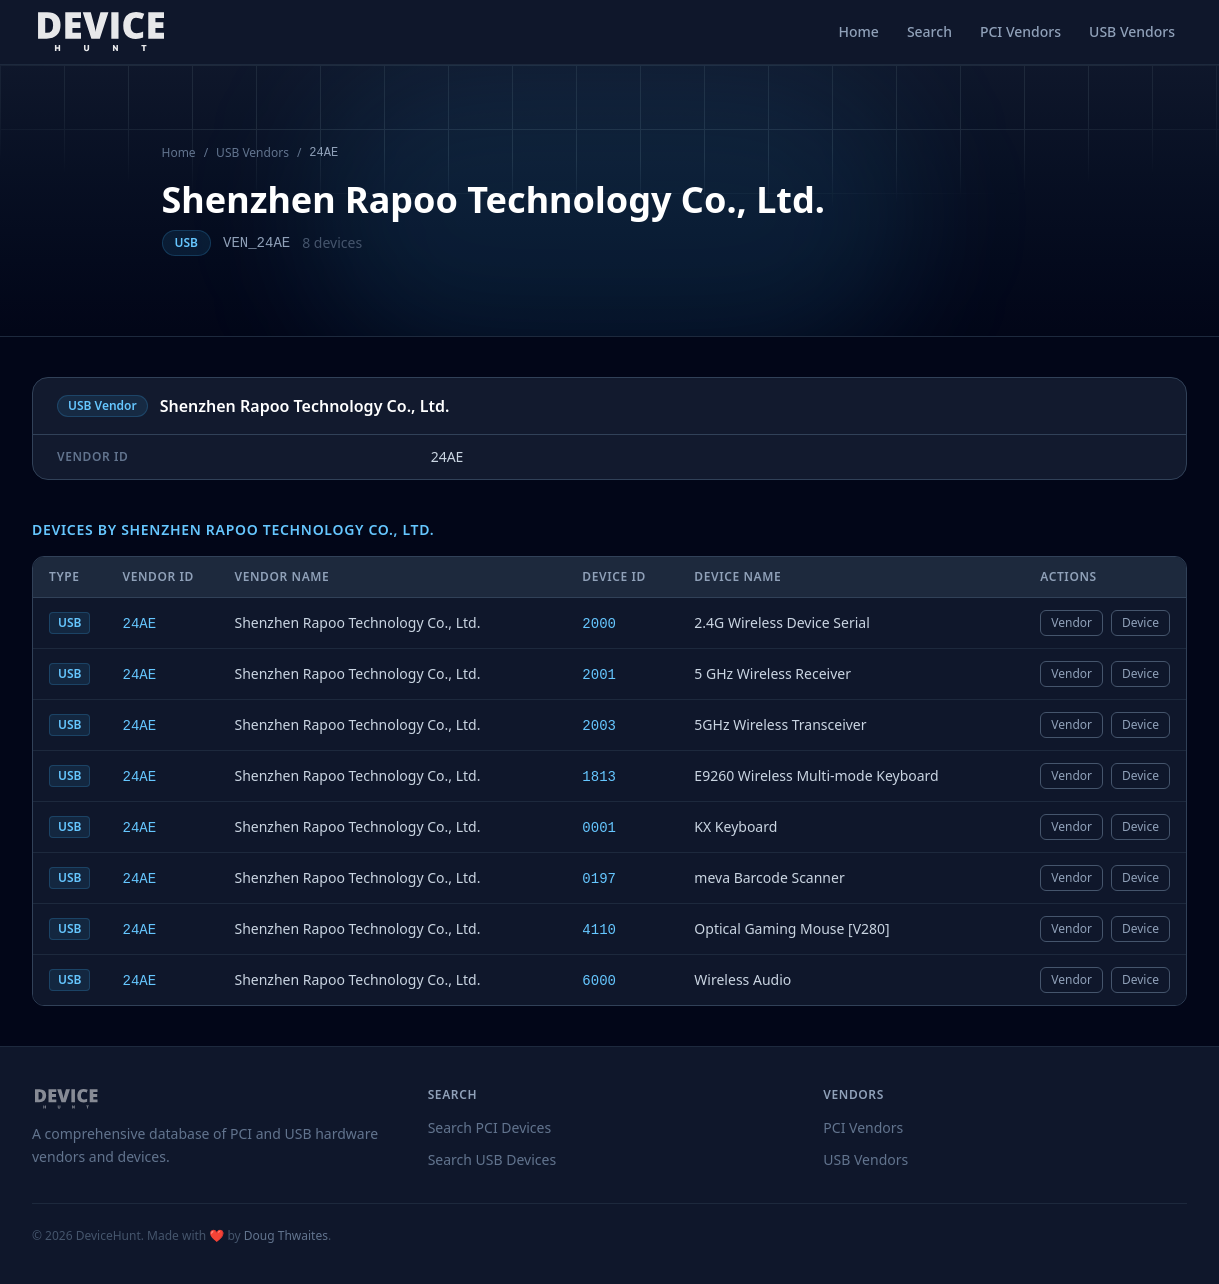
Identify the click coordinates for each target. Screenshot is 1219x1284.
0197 (599, 879)
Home (859, 31)
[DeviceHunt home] (100, 32)
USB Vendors (1132, 31)
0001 (599, 828)
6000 (599, 981)
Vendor (1071, 622)
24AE (139, 624)
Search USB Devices (492, 1159)
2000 (599, 624)
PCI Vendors (1020, 31)
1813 (599, 777)
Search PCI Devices (490, 1127)
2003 (599, 726)
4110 (599, 930)
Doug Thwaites (286, 1235)
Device (1140, 622)
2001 (599, 675)
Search (929, 31)
